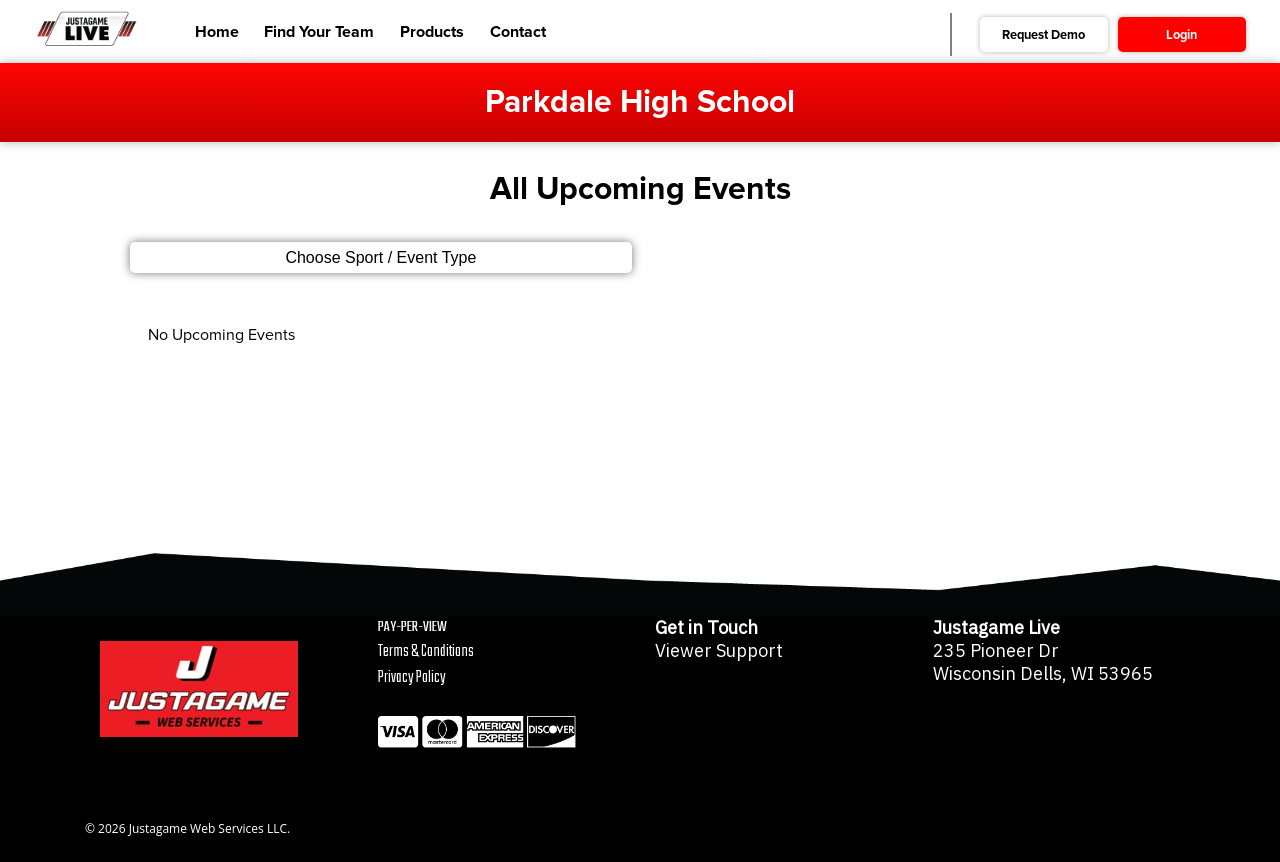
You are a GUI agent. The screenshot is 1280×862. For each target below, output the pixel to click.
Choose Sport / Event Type (380, 257)
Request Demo (1043, 35)
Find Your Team (319, 32)
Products (432, 32)
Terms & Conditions (426, 652)
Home (217, 32)
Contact (518, 32)
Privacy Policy (412, 678)
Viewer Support (719, 650)
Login (1181, 35)
